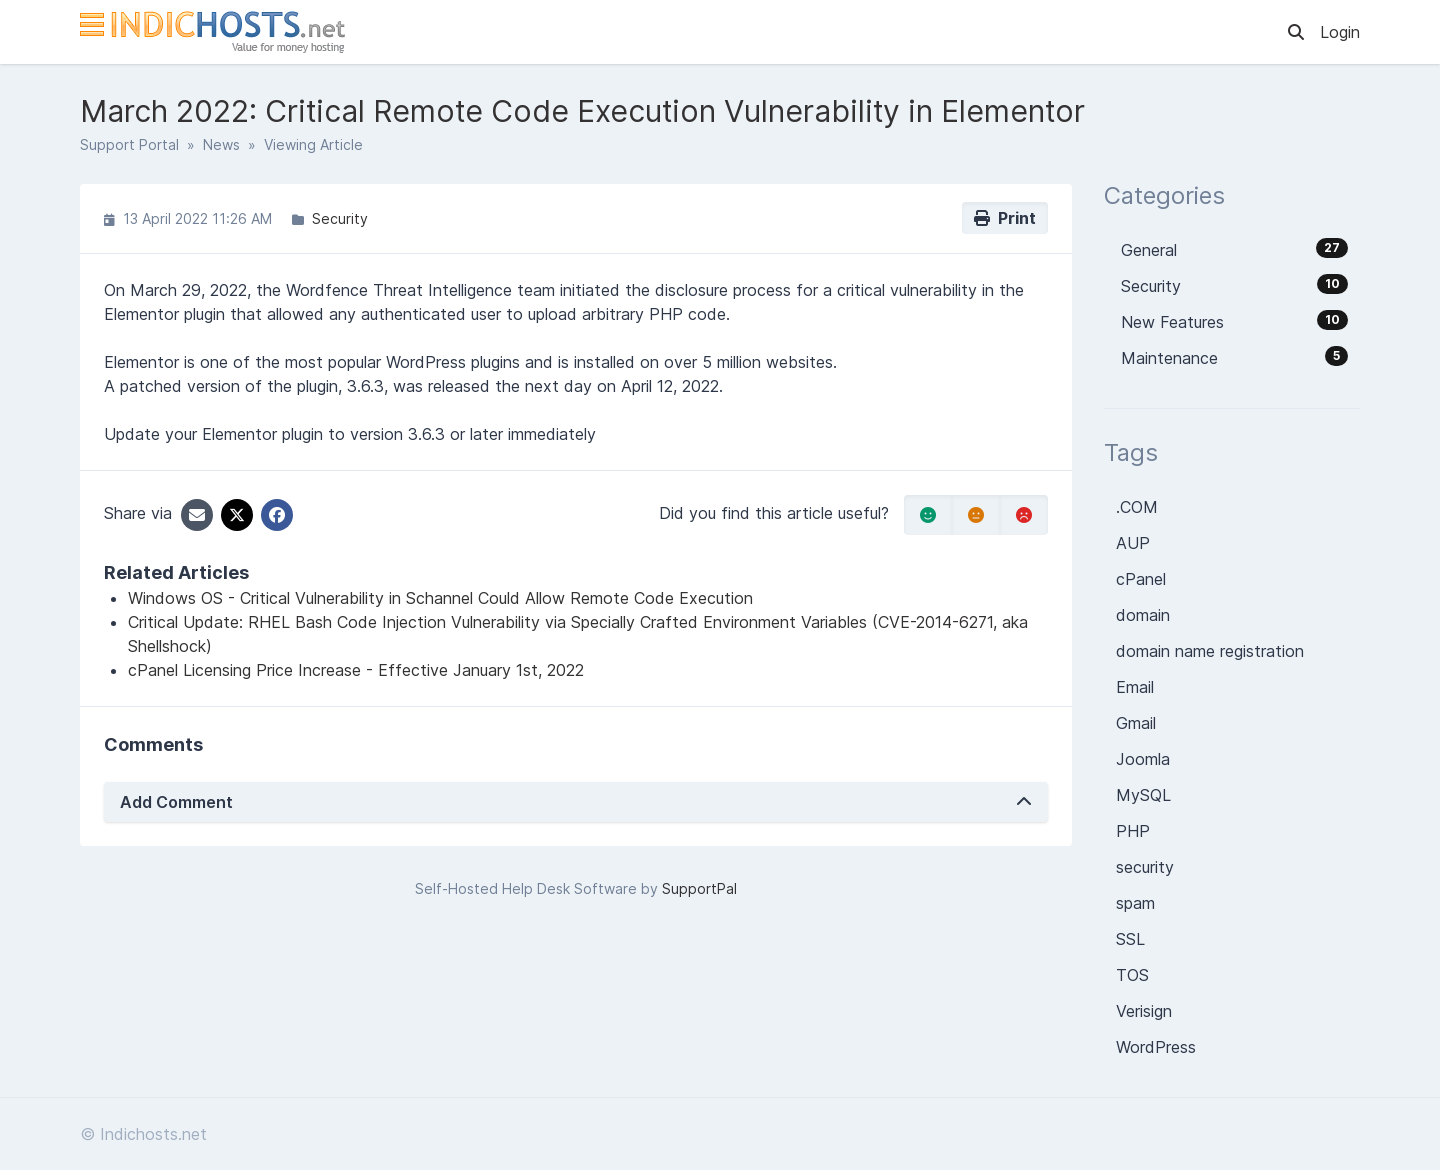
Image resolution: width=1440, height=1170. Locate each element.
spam (1135, 903)
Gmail (1136, 723)
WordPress (1156, 1047)
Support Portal (129, 144)
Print (1005, 218)
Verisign (1144, 1011)
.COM (1137, 507)
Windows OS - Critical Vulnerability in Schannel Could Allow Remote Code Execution (440, 598)
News (221, 144)
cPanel (1141, 579)
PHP (1133, 831)
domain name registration (1210, 651)
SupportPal (699, 888)
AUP (1133, 543)
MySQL (1143, 795)
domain (1143, 615)
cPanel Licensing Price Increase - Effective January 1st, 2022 (356, 670)
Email (1135, 687)
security (1145, 867)
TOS (1132, 975)
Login (1340, 32)
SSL (1130, 939)
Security (340, 218)
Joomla (1143, 759)
